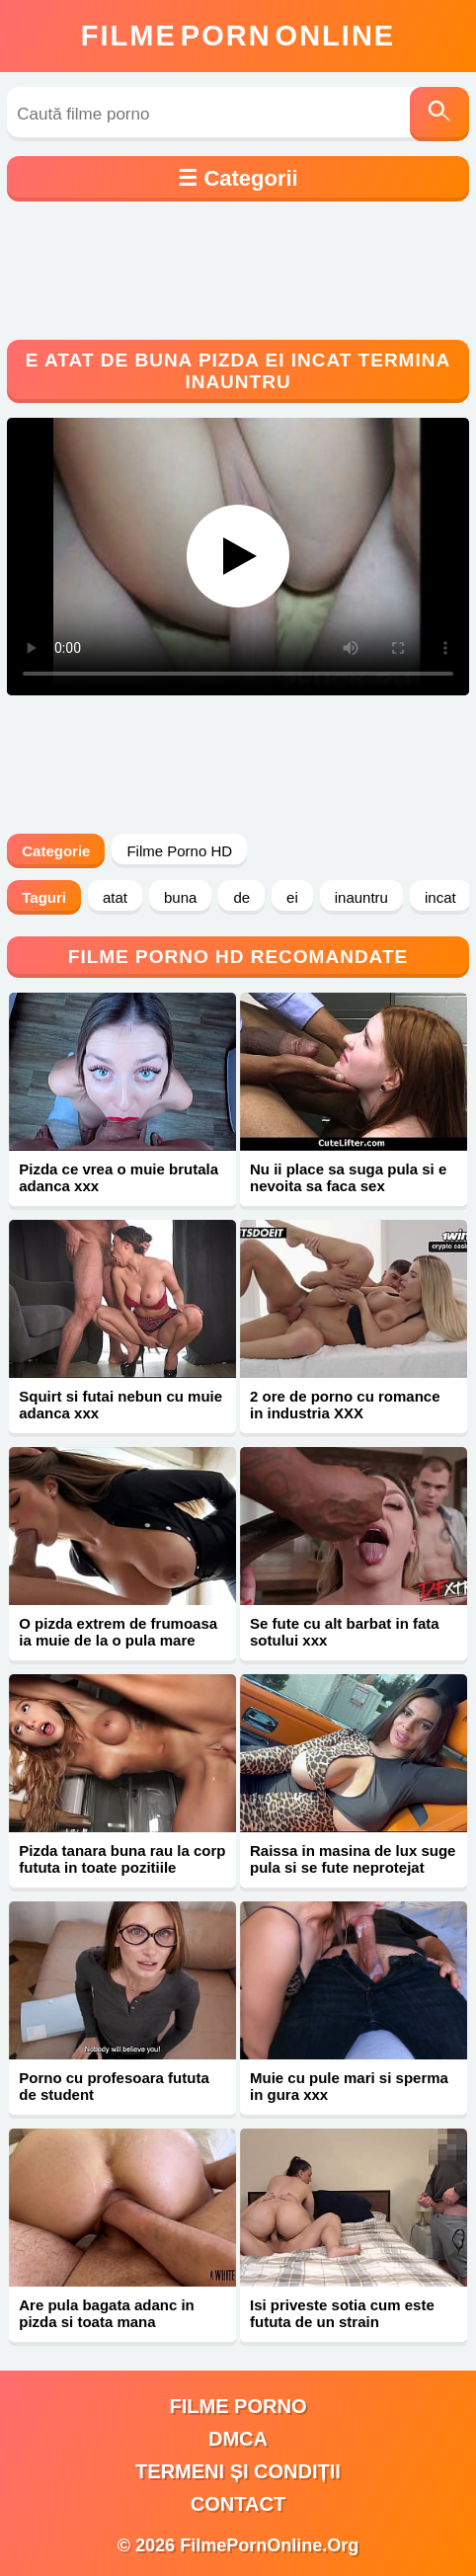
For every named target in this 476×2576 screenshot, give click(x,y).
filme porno (238, 2406)
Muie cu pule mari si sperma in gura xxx (349, 2086)
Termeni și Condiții (238, 2471)
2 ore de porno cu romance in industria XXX (345, 1404)
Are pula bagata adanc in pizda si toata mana (107, 2313)
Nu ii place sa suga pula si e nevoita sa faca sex (348, 1177)
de (241, 897)
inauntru (361, 897)
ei (292, 897)
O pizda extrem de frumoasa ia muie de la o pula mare (118, 1632)
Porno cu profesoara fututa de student (114, 2086)
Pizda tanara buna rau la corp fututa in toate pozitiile (122, 1859)
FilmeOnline (238, 35)
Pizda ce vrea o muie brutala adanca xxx (118, 1177)
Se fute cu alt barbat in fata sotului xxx (344, 1632)
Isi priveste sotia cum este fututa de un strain (342, 2313)
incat (440, 897)
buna (180, 897)
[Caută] (439, 114)
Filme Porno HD (179, 851)
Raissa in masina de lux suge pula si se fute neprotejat (352, 1859)
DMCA (238, 2439)
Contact (238, 2504)
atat (115, 897)
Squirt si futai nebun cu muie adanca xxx (120, 1404)
